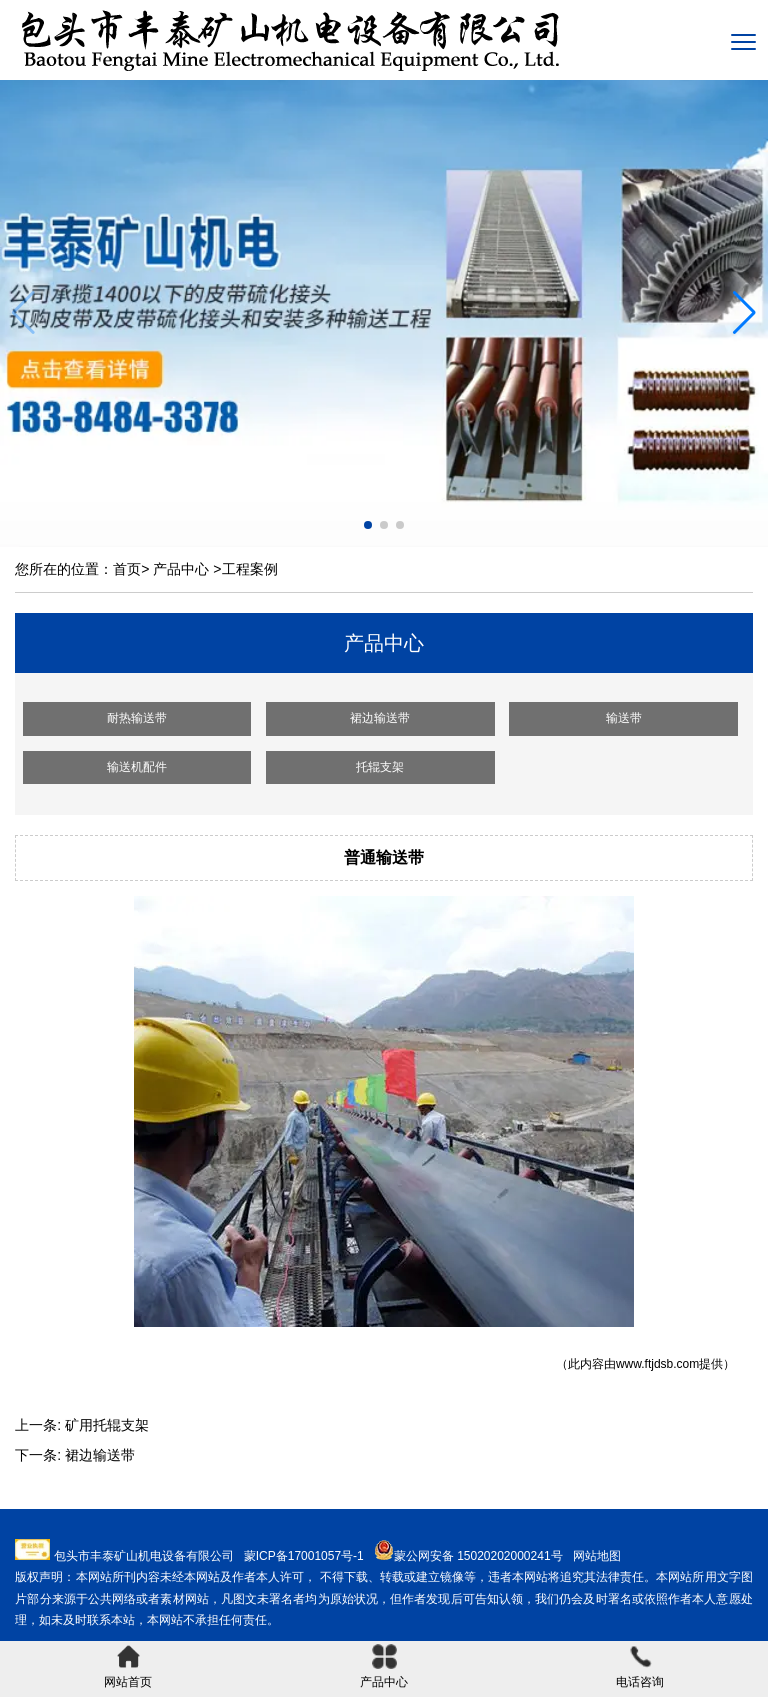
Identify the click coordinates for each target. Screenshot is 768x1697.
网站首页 (128, 1666)
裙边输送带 (380, 718)
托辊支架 (380, 767)
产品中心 (181, 569)
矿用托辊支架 (107, 1425)
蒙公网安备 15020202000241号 (478, 1556)
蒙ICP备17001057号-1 (304, 1556)
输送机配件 (137, 767)
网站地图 (597, 1556)
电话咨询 (640, 1666)
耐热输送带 (137, 718)
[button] (744, 313)
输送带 (624, 718)
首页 (127, 569)
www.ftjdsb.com (657, 1364)
